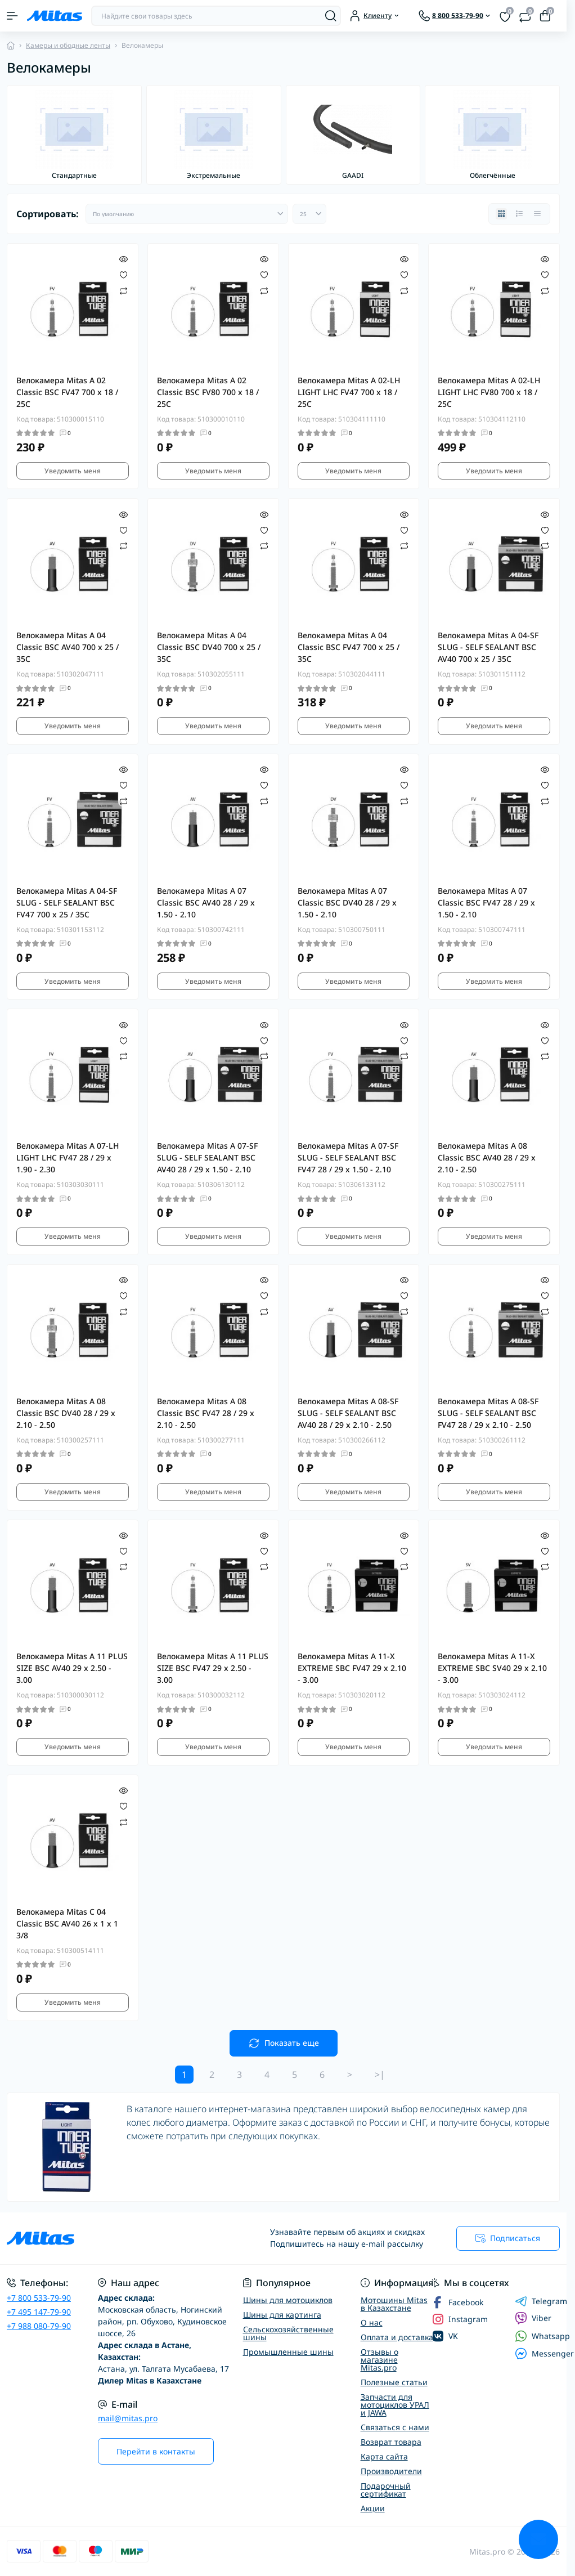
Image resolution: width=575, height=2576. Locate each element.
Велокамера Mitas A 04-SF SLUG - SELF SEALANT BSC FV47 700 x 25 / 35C (66, 902)
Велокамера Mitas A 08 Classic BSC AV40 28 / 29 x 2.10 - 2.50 (487, 1157)
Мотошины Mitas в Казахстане (394, 2304)
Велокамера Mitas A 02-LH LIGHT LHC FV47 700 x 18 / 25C (349, 392)
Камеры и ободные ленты (68, 45)
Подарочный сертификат (386, 2489)
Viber (533, 2318)
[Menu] (12, 16)
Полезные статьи (394, 2382)
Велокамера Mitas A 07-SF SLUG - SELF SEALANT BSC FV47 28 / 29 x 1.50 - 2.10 (348, 1157)
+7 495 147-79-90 (39, 2311)
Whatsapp (542, 2336)
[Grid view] (501, 213)
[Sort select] (187, 214)
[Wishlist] (123, 274)
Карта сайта (384, 2456)
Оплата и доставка (397, 2337)
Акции (373, 2508)
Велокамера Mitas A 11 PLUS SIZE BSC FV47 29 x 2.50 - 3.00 (212, 1668)
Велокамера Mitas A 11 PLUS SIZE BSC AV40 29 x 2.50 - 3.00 (72, 1668)
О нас (372, 2322)
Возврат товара (391, 2441)
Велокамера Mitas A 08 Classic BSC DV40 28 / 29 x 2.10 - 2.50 (65, 1413)
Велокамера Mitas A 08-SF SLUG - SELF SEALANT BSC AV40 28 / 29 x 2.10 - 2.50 (348, 1413)
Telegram (541, 2301)
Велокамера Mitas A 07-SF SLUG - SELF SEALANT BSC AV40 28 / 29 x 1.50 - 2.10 (207, 1157)
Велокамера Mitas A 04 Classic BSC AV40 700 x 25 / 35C (67, 647)
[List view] (519, 213)
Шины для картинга (282, 2314)
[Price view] (537, 213)
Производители (391, 2471)
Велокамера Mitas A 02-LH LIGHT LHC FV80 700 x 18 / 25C (489, 392)
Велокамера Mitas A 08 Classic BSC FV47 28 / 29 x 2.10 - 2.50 (205, 1413)
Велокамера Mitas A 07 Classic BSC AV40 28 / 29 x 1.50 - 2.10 (206, 902)
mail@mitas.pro (128, 2418)
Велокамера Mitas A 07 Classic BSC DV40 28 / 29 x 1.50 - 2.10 (347, 902)
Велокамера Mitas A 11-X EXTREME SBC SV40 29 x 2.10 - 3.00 (492, 1668)
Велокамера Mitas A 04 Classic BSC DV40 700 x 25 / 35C (208, 647)
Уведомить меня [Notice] (72, 471)
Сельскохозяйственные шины (288, 2333)
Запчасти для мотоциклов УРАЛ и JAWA (395, 2404)
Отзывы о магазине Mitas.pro (379, 2359)
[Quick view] (123, 258)
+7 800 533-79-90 (39, 2297)
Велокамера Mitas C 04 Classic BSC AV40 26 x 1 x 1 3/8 (67, 1923)
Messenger (544, 2353)
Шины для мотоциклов (288, 2300)
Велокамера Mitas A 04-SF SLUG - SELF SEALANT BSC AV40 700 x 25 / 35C (488, 647)
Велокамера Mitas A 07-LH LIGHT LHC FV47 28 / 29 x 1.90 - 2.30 (67, 1157)
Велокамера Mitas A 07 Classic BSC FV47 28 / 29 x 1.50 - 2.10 (486, 902)
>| (380, 2074)
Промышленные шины (288, 2351)
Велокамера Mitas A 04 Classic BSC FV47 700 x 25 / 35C (348, 647)
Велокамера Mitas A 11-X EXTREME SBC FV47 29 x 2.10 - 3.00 (352, 1668)
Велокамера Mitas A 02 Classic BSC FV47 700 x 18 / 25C (67, 392)
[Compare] (123, 290)
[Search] (330, 15)
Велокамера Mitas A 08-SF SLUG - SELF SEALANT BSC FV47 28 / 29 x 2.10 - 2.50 (488, 1413)
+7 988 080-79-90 (39, 2325)
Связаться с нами (395, 2427)
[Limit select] (309, 214)
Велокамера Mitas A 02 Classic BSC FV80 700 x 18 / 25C (208, 392)
